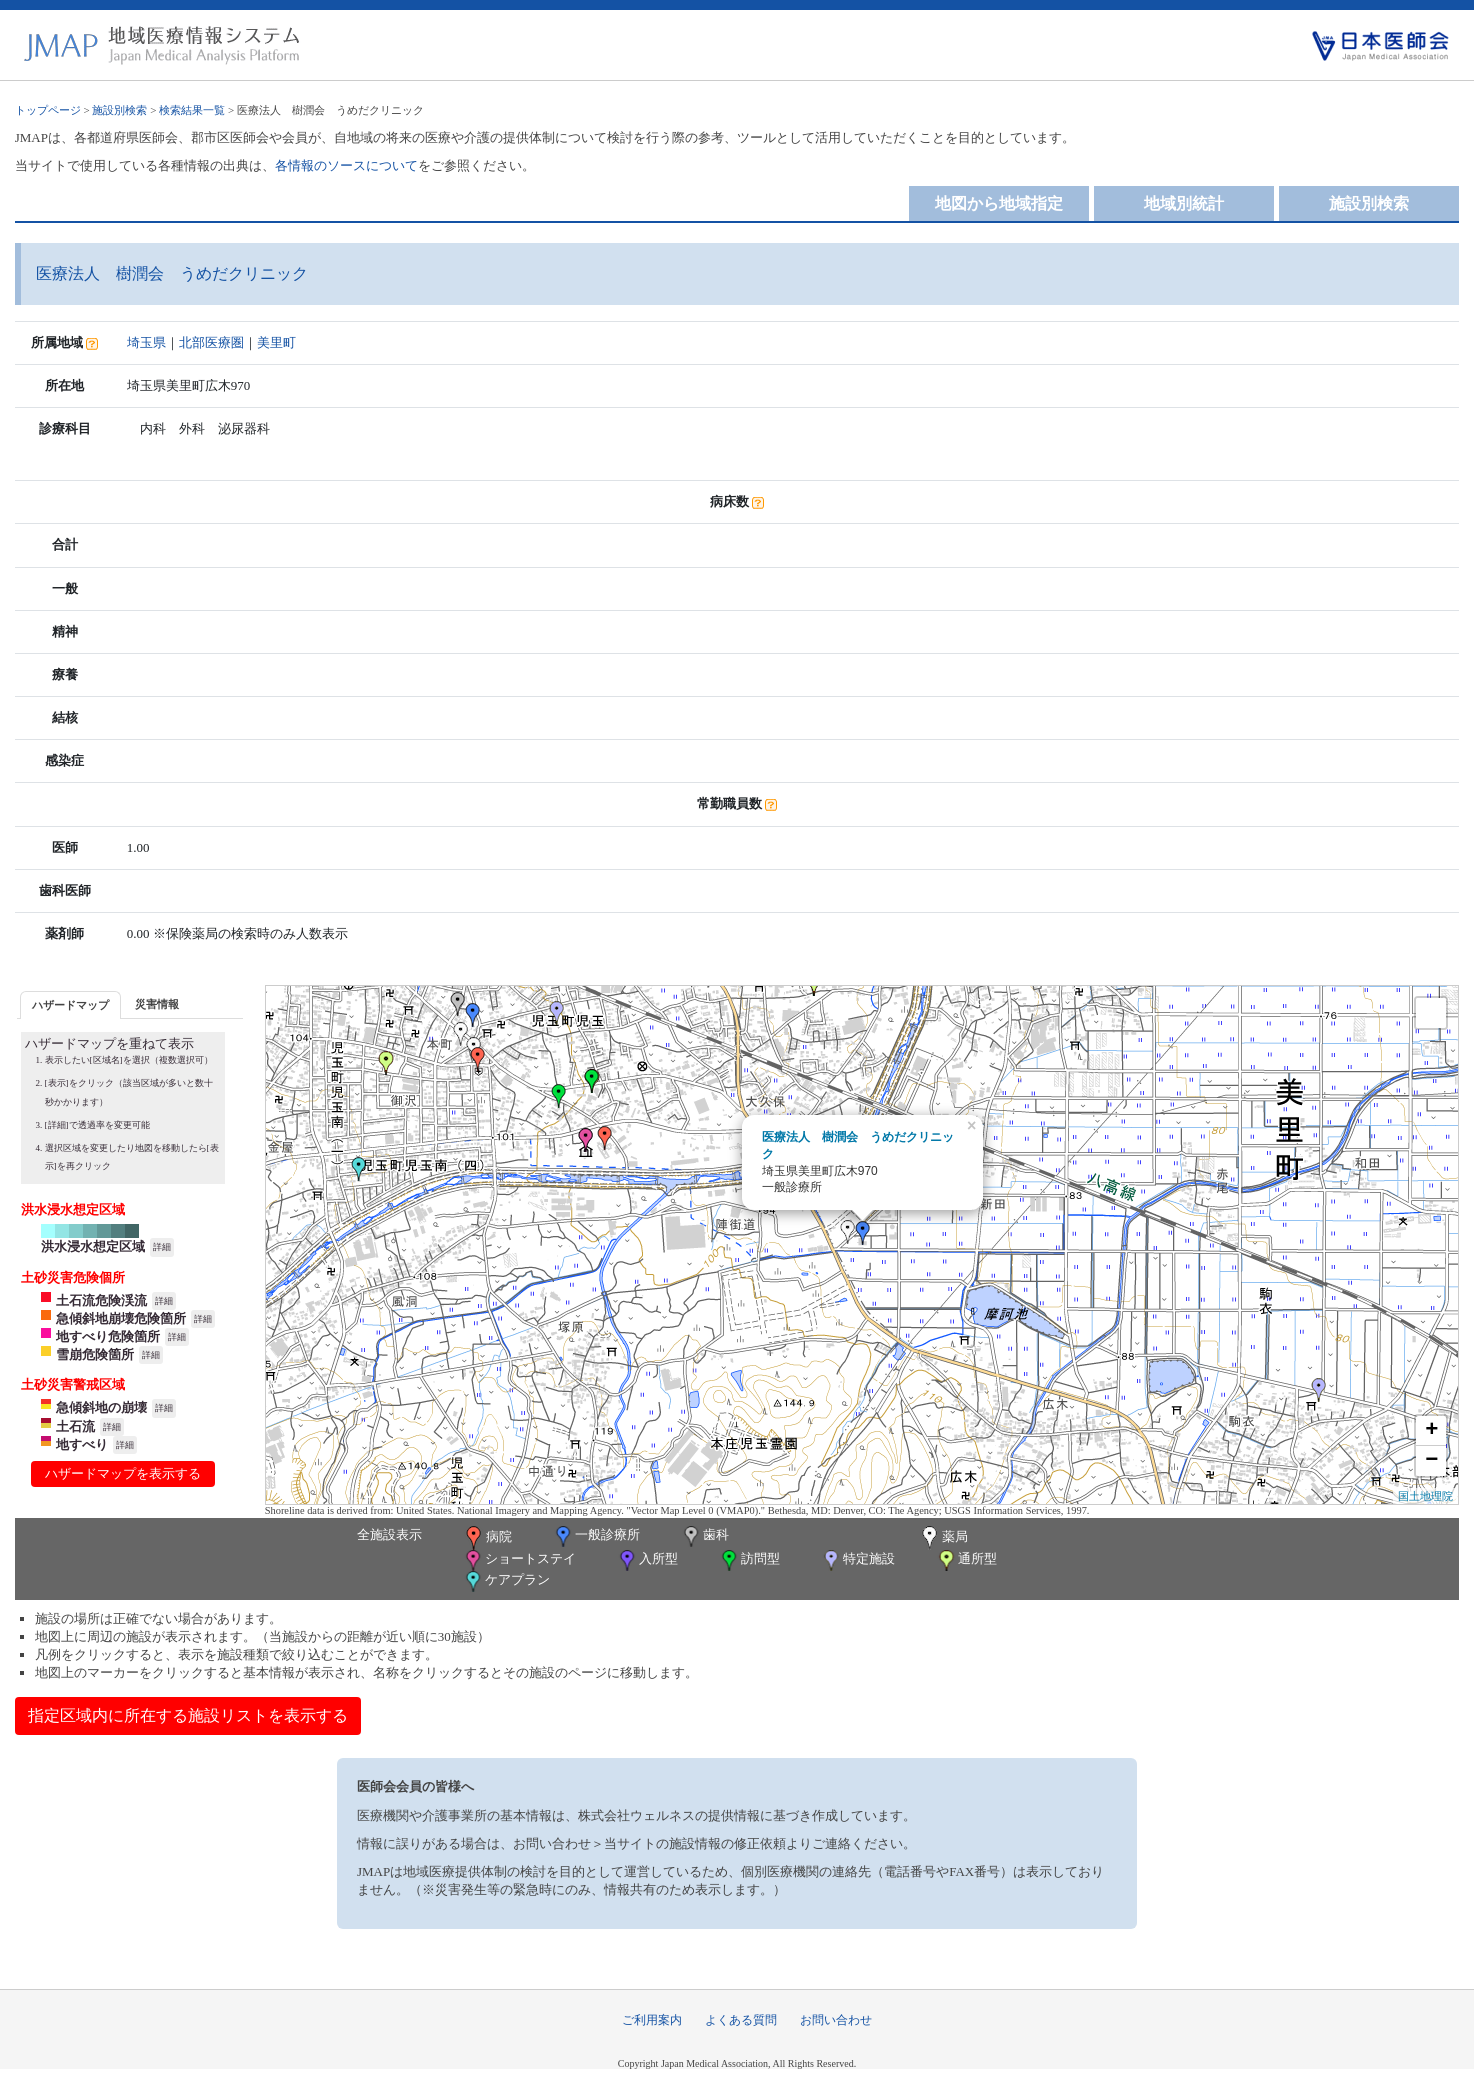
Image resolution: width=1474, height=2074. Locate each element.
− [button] (1431, 1461)
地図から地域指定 (999, 203)
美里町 (276, 342)
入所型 (647, 1560)
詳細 (162, 1247)
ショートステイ (519, 1560)
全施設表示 (389, 1534)
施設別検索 (119, 110)
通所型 (966, 1560)
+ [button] (1431, 1431)
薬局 (943, 1538)
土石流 (75, 1426)
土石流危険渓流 (101, 1300)
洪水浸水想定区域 (93, 1246)
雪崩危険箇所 (95, 1354)
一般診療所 (596, 1536)
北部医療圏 (211, 342)
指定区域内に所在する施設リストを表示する (188, 1715)
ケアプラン (506, 1581)
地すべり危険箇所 (108, 1336)
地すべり (82, 1444)
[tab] (70, 1004)
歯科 (704, 1536)
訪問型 (749, 1560)
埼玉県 (146, 342)
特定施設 (857, 1560)
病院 (487, 1538)
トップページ (48, 110)
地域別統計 (1184, 203)
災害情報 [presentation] (157, 1004)
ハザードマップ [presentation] (70, 1005)
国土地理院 (1425, 1496)
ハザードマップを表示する (123, 1473)
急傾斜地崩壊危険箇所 (121, 1318)
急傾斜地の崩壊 (101, 1407)
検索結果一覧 (192, 110)
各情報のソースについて (346, 165)
